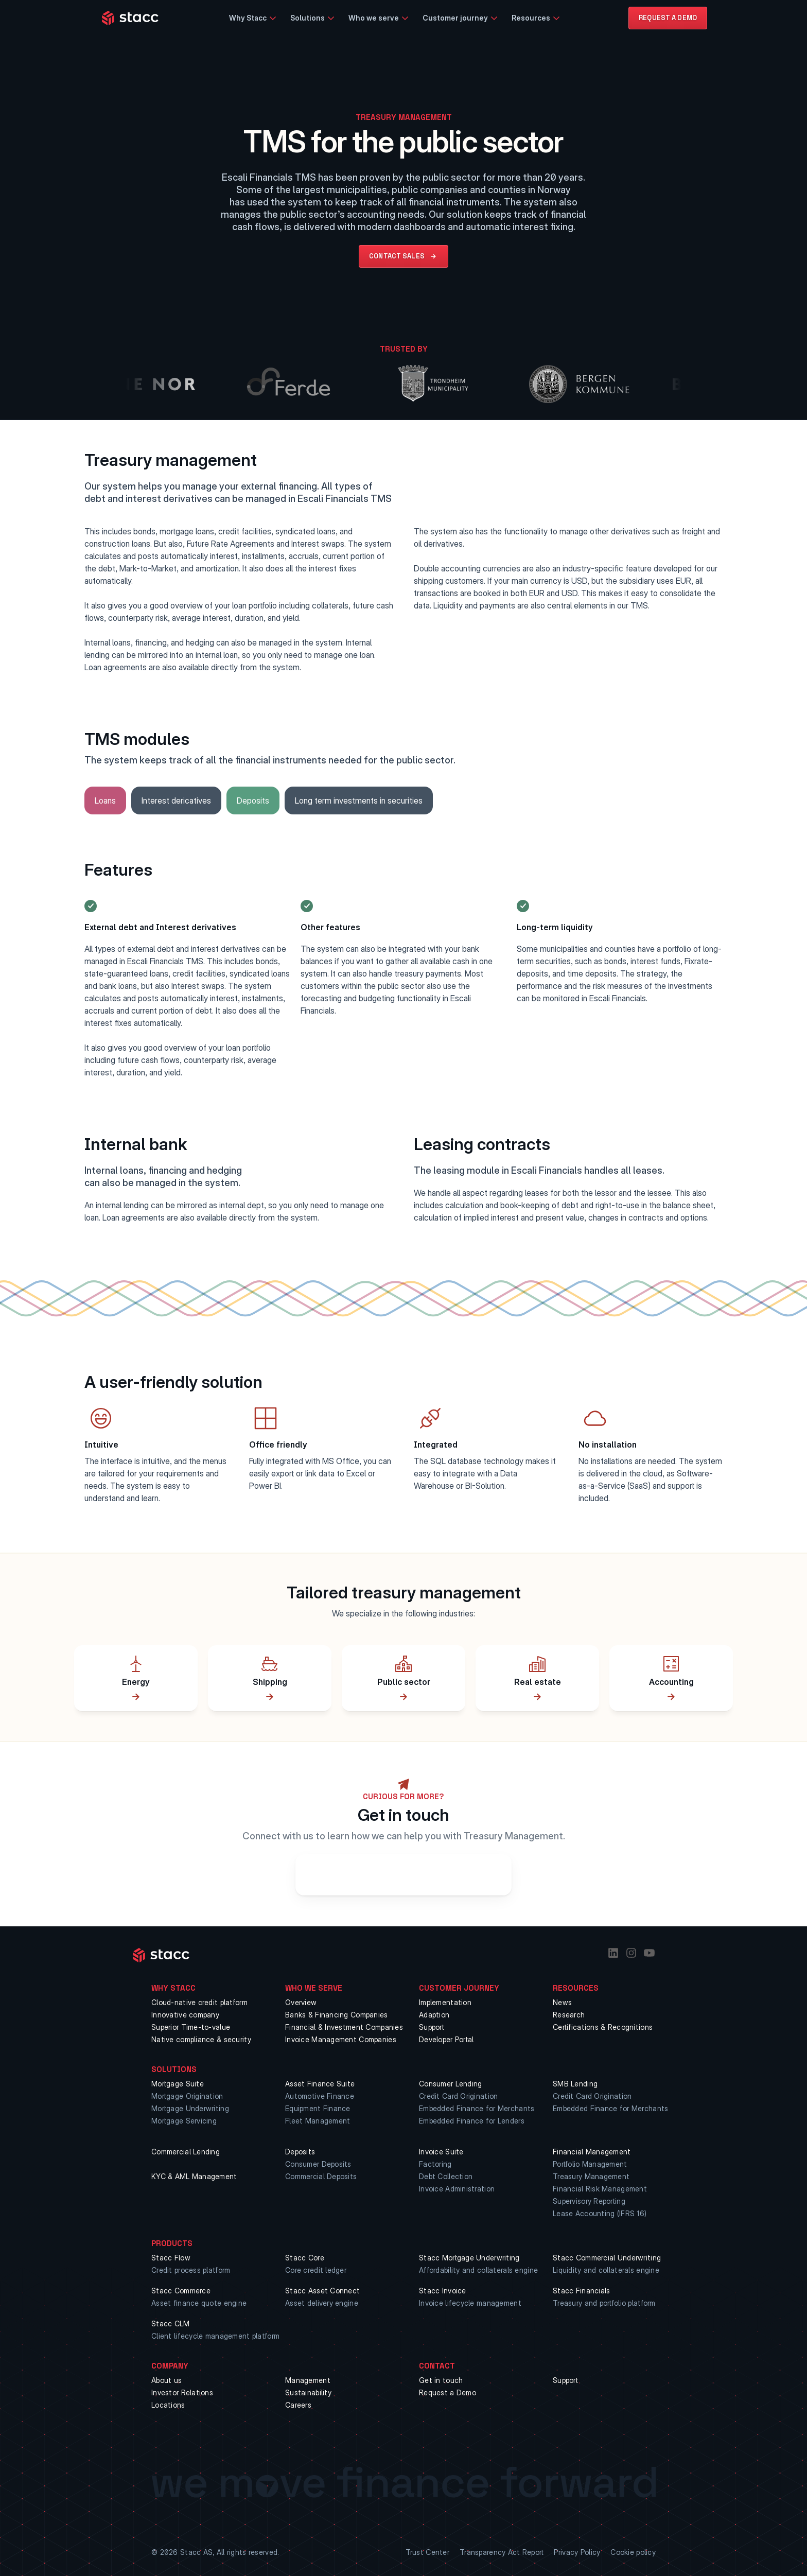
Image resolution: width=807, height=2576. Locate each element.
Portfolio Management (590, 2164)
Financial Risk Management (600, 2188)
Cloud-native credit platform (199, 2002)
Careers (298, 2404)
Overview (301, 2002)
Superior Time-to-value (190, 2027)
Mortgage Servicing (184, 2120)
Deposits (300, 2151)
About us (166, 2380)
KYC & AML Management (194, 2176)
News (562, 2002)
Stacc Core (304, 2257)
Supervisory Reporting (589, 2201)
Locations (168, 2404)
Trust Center (427, 2552)
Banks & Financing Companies (336, 2014)
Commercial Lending (185, 2151)
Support (431, 2027)
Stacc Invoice (442, 2290)
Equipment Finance (317, 2108)
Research (569, 2014)
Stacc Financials (581, 2290)
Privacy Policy (577, 2552)
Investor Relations (182, 2392)
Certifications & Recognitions (603, 2027)
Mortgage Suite (177, 2083)
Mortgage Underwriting (190, 2108)
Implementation (445, 2002)
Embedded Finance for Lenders (471, 2120)
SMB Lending (575, 2083)
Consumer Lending (450, 2083)
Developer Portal (446, 2039)
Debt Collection (445, 2176)
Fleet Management (317, 2120)
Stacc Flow (170, 2257)
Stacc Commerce (180, 2290)
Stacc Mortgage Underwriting (469, 2257)
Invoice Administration (457, 2188)
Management (307, 2380)
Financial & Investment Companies (344, 2027)
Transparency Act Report (501, 2552)
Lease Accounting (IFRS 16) (599, 2213)
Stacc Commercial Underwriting (607, 2257)
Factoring (435, 2164)
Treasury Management (591, 2176)
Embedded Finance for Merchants (476, 2108)
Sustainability (308, 2392)
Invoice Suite (441, 2151)
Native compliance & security (201, 2039)
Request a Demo (447, 2392)
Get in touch (441, 2380)
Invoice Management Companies (340, 2039)
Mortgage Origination (187, 2096)
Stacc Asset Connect (322, 2290)
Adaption (434, 2014)
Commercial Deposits (321, 2176)
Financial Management (592, 2151)
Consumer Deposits (318, 2164)
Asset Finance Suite (320, 2083)
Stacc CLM (170, 2323)
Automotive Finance (319, 2096)
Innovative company (185, 2014)
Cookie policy (633, 2552)
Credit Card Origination (458, 2096)
